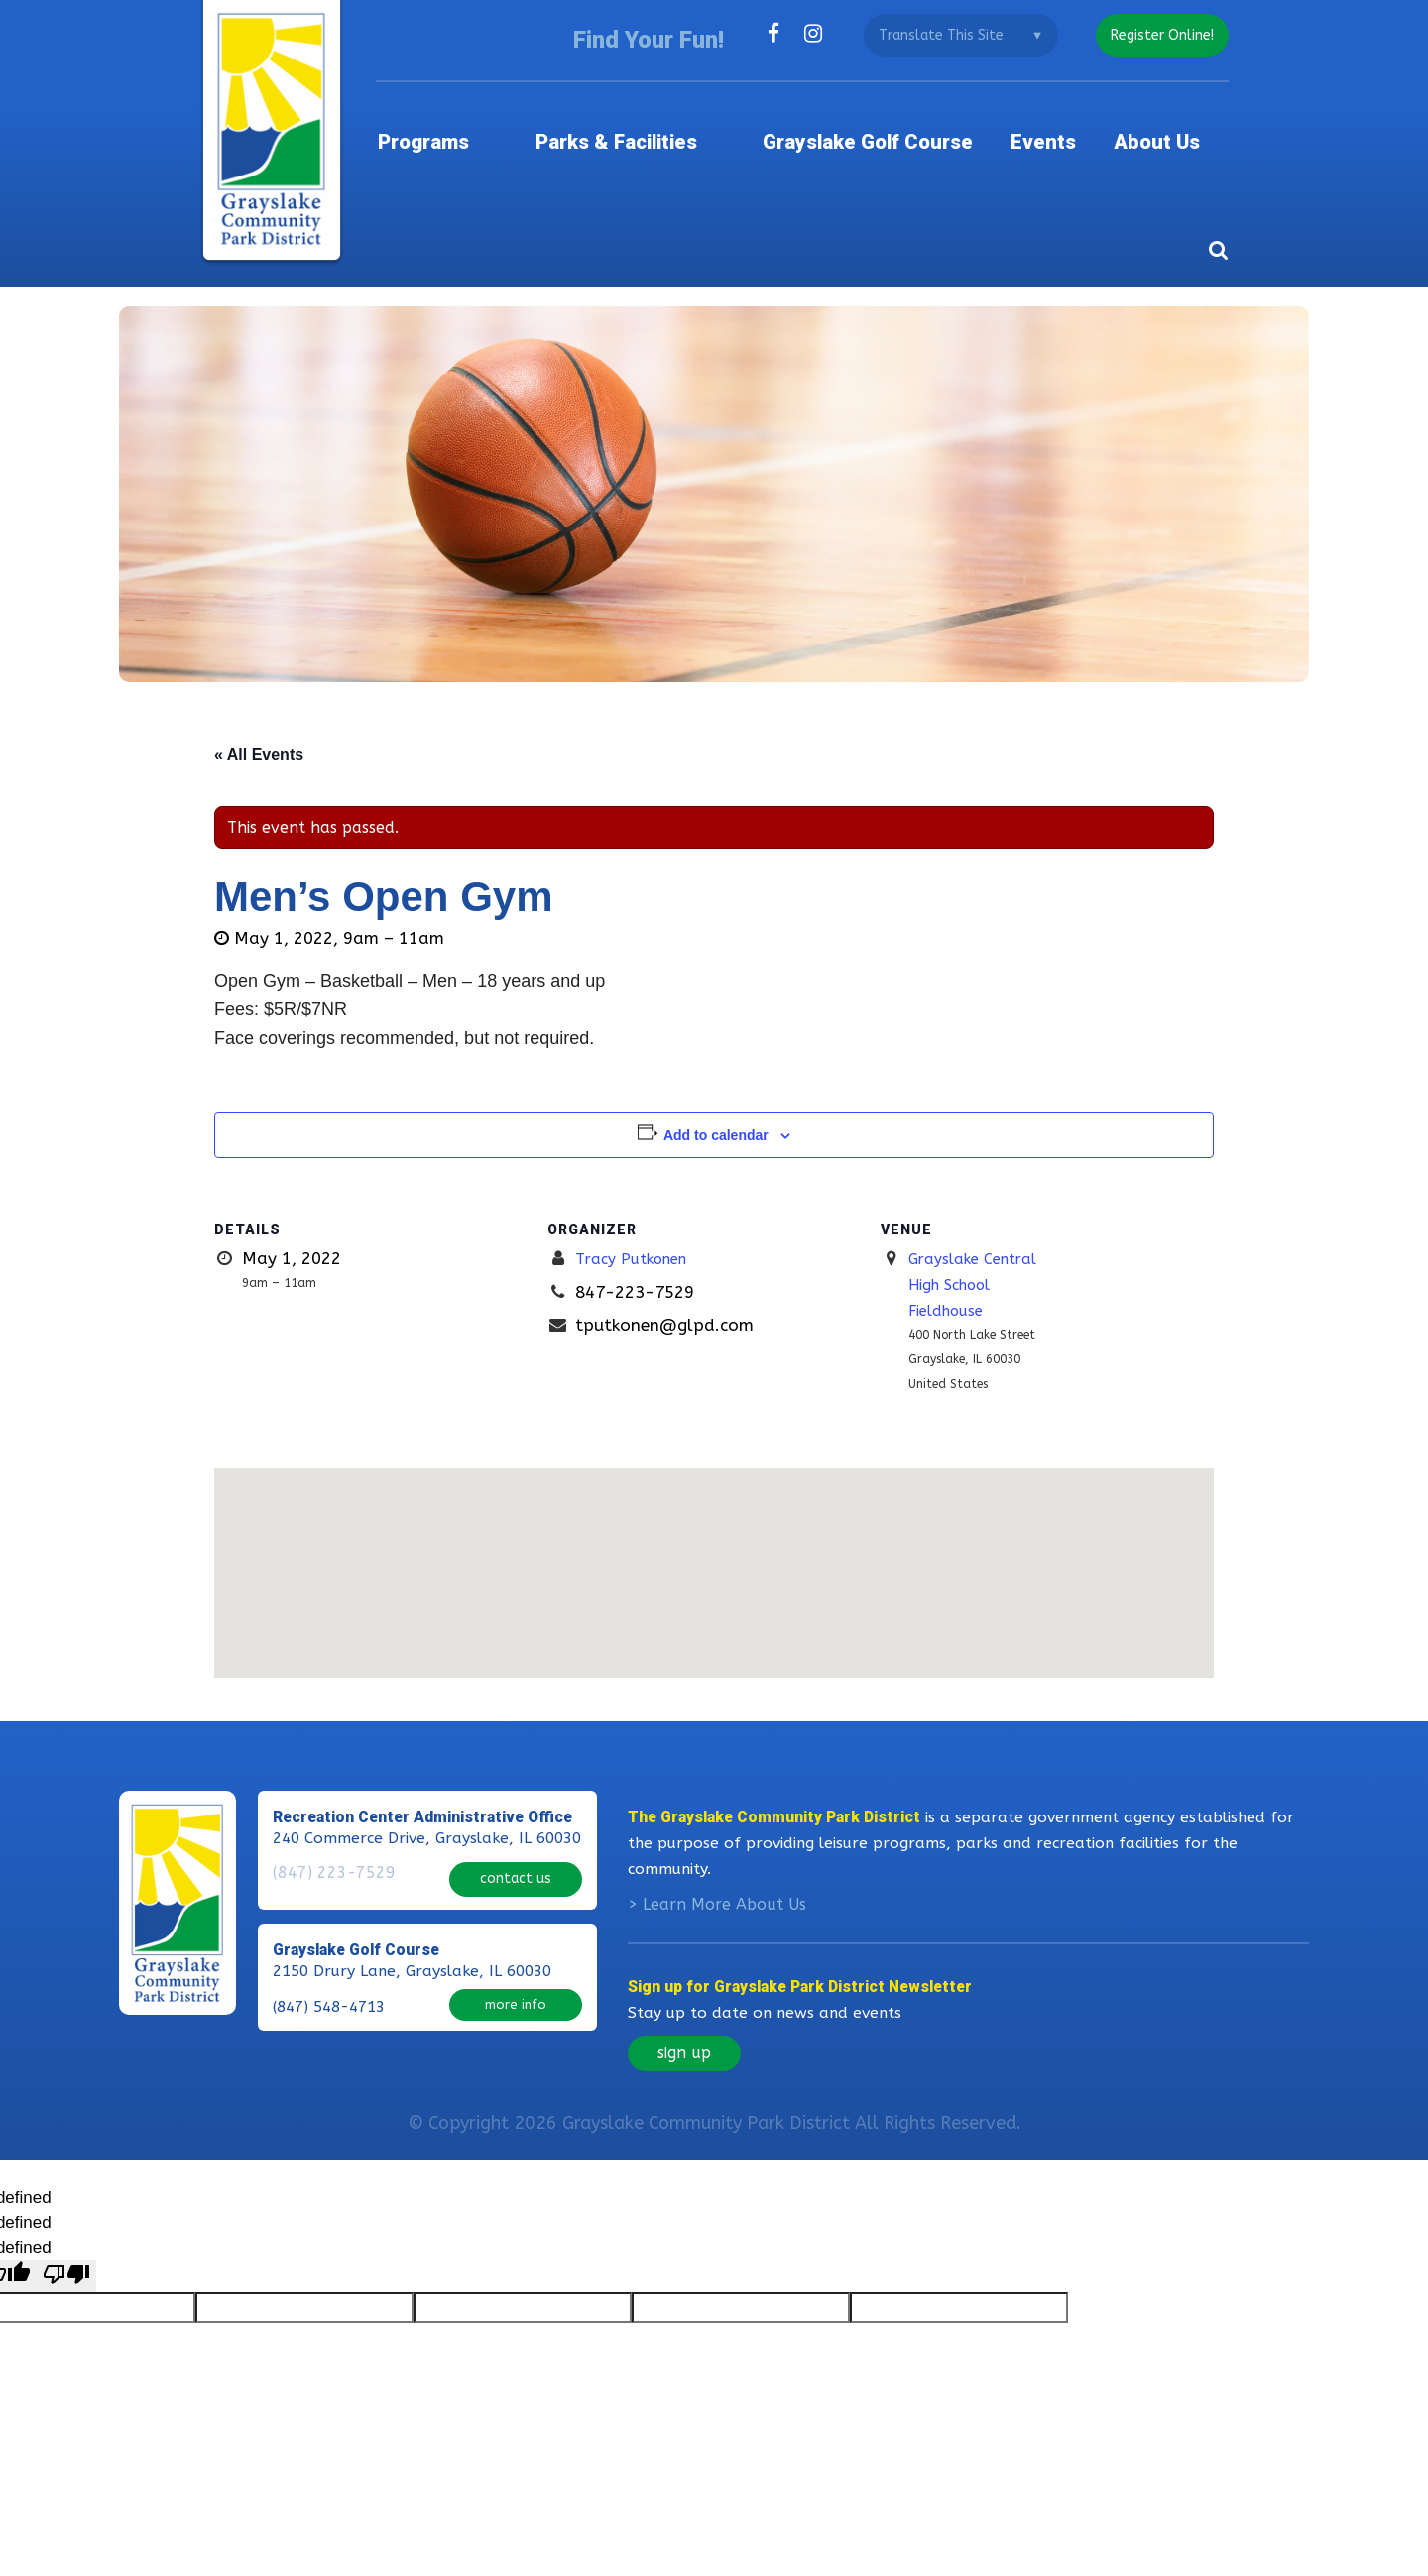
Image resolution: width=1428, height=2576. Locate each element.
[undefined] (66, 2271)
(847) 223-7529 (329, 1869)
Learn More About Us (724, 1900)
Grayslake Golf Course (889, 123)
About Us (1184, 123)
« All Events (258, 726)
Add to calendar (716, 1107)
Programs (481, 123)
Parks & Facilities (655, 123)
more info (515, 1987)
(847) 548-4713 (329, 1990)
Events (1069, 123)
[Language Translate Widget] (953, 35)
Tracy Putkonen (638, 1231)
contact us (515, 1866)
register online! (1158, 35)
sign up (684, 2049)
